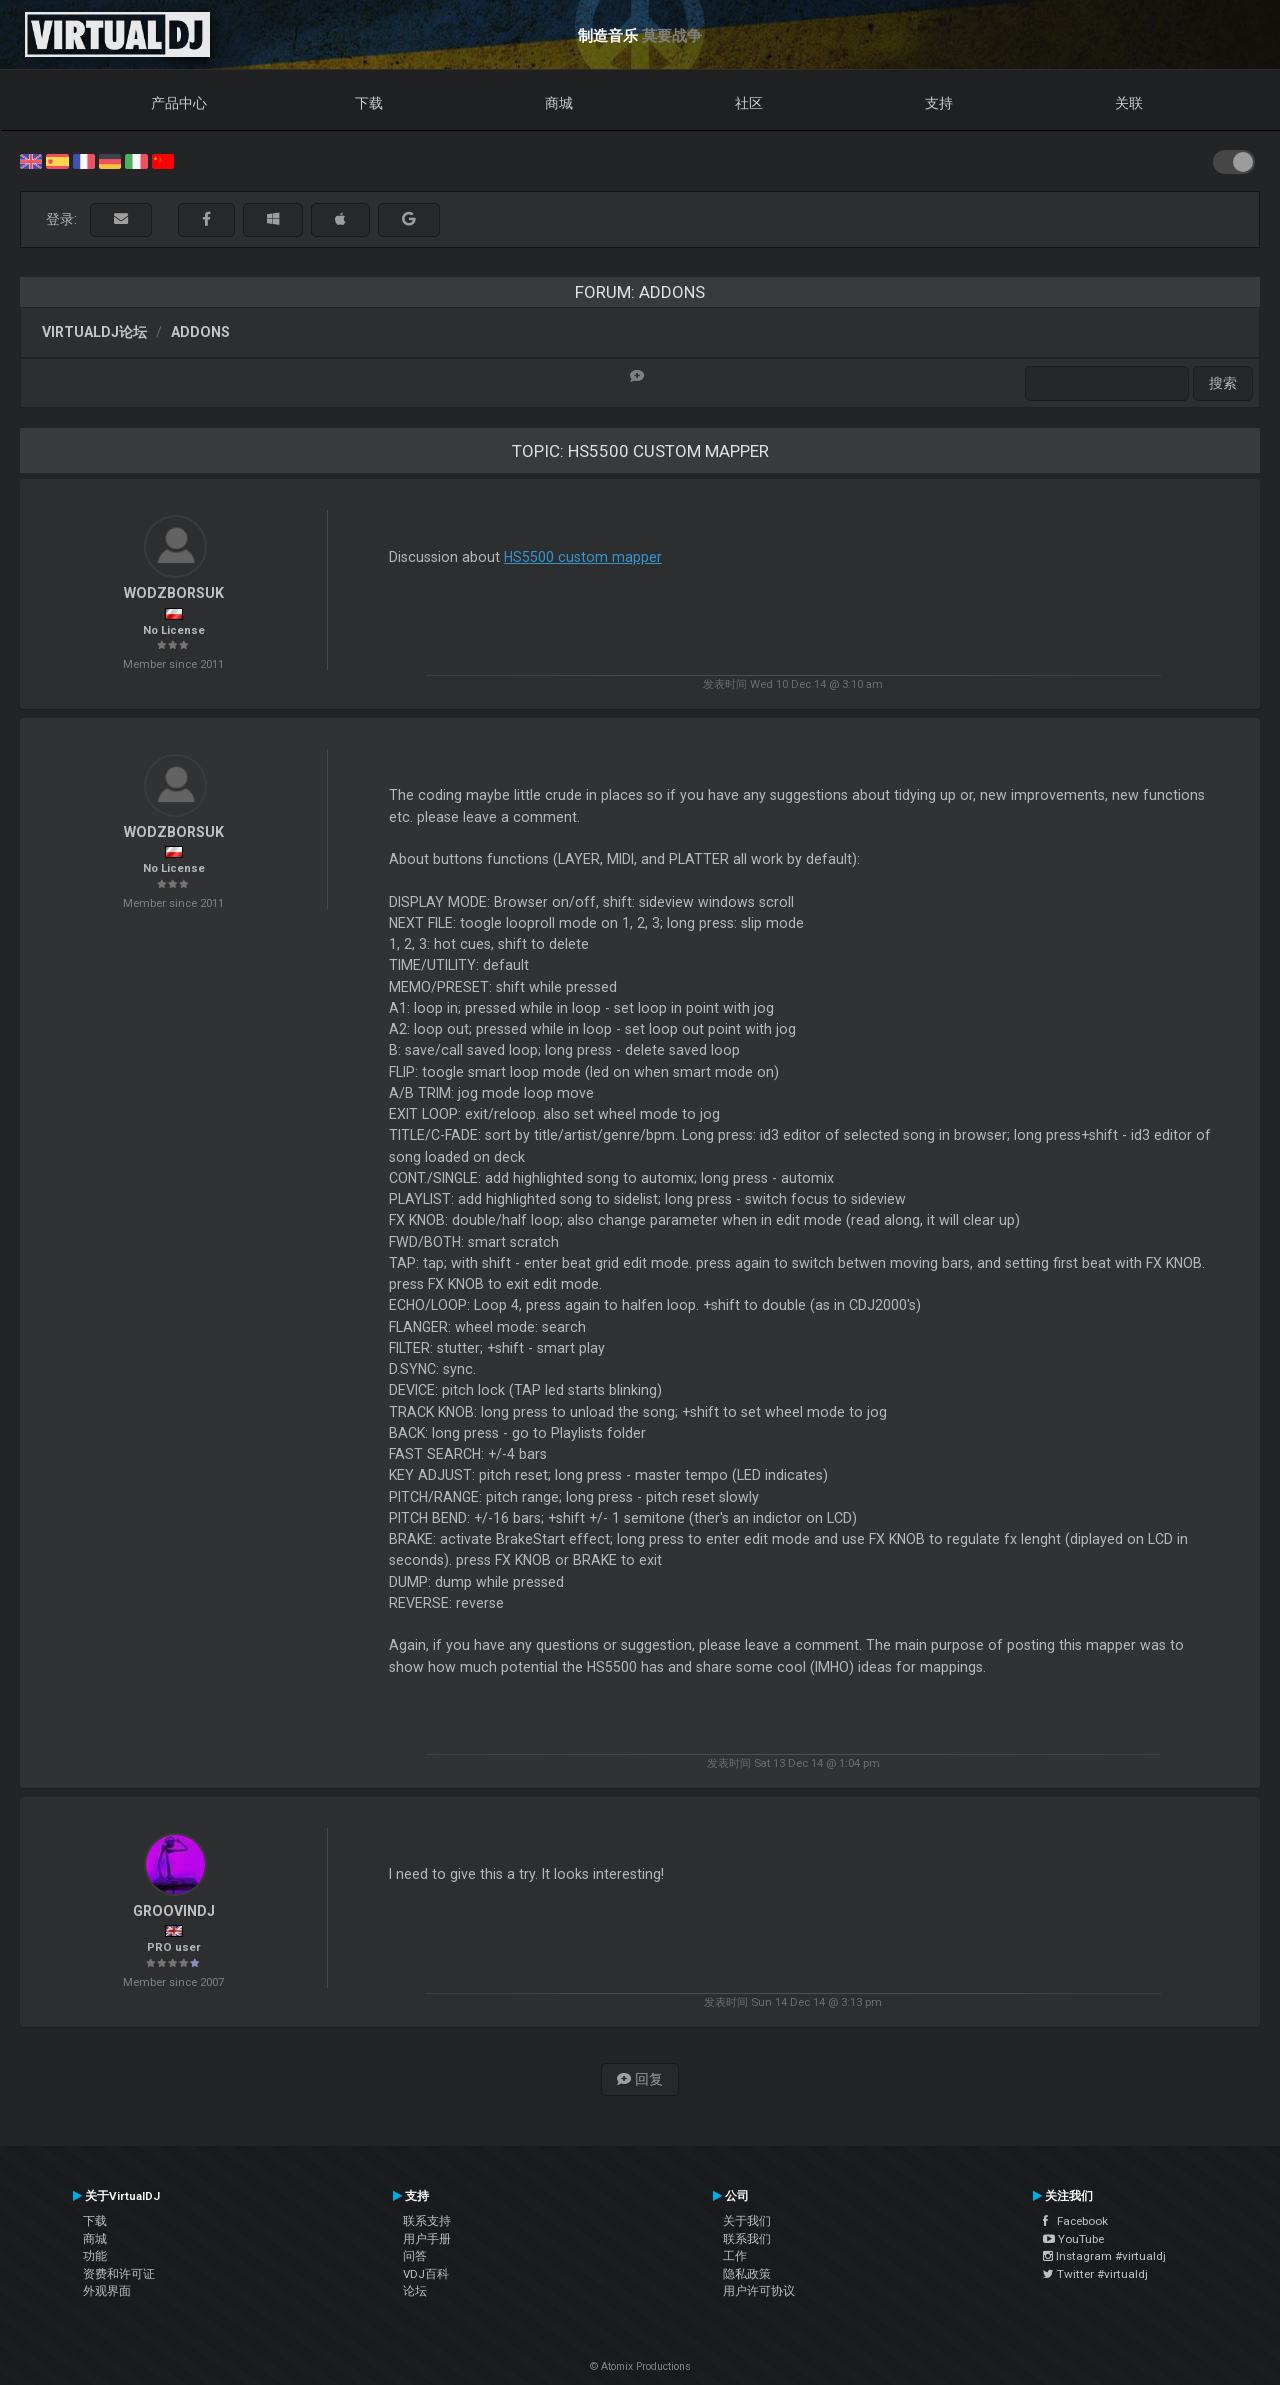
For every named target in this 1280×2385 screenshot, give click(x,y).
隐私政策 (747, 2274)
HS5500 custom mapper (583, 557)
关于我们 (747, 2221)
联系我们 (747, 2239)
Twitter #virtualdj (1095, 2274)
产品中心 (179, 103)
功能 (95, 2256)
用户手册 (427, 2239)
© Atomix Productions (640, 2366)
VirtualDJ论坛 (94, 332)
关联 (1129, 103)
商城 (559, 103)
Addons (200, 332)
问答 (415, 2256)
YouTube (1073, 2239)
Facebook (1075, 2221)
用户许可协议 (759, 2291)
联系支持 (427, 2221)
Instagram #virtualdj (1104, 2256)
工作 (735, 2256)
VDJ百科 (426, 2274)
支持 (939, 103)
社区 (749, 103)
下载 (369, 103)
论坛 (415, 2291)
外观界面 (107, 2291)
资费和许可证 (119, 2274)
